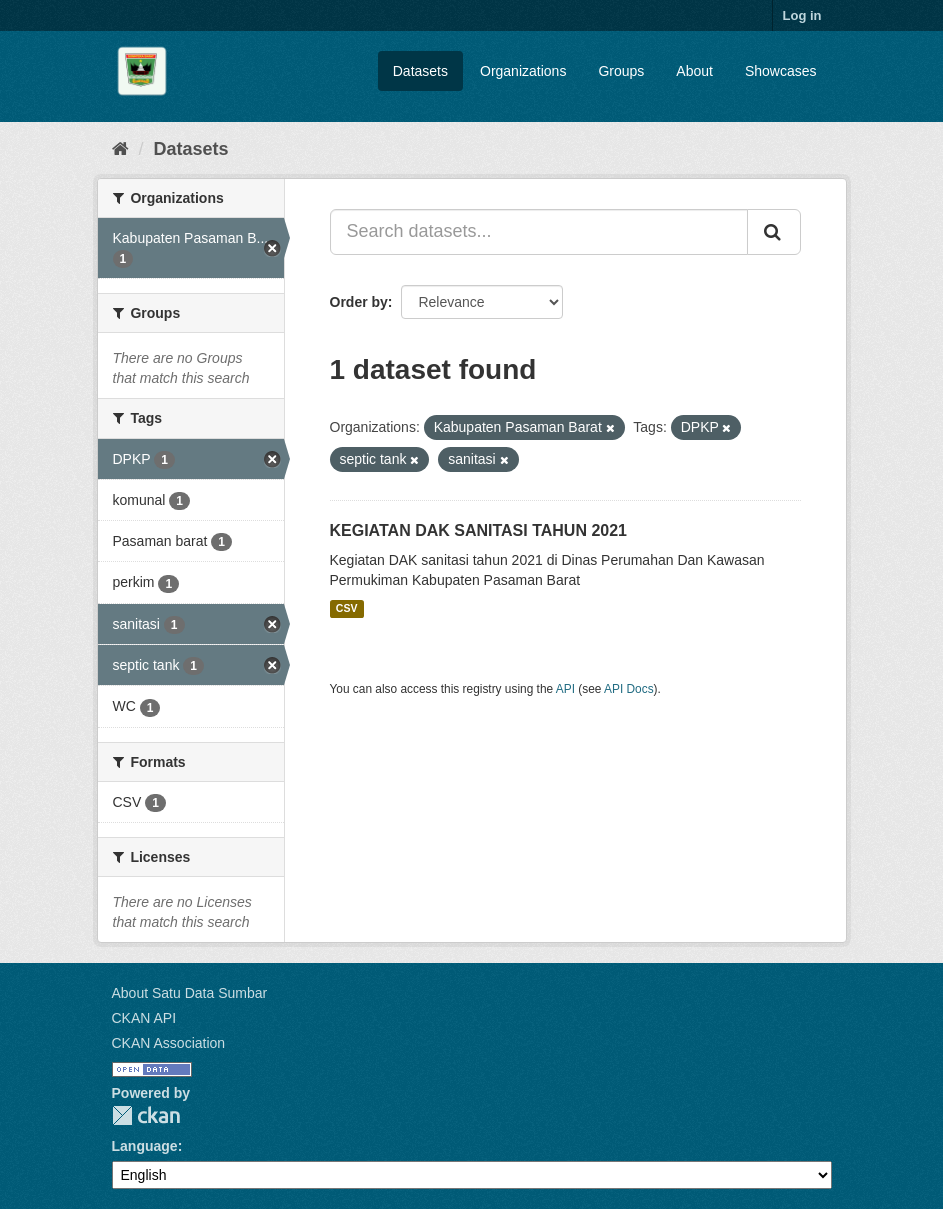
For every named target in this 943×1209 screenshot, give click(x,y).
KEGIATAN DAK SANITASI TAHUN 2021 (479, 530)
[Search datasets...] (539, 232)
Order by (359, 302)
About (694, 71)
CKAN (146, 1115)
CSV (347, 609)
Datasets (420, 71)
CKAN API (144, 1018)
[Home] (120, 149)
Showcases (781, 71)
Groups (621, 71)
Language (145, 1146)
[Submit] (774, 232)
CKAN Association (169, 1043)
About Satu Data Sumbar (190, 993)
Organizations (523, 71)
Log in (802, 15)
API (565, 689)
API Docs (629, 689)
